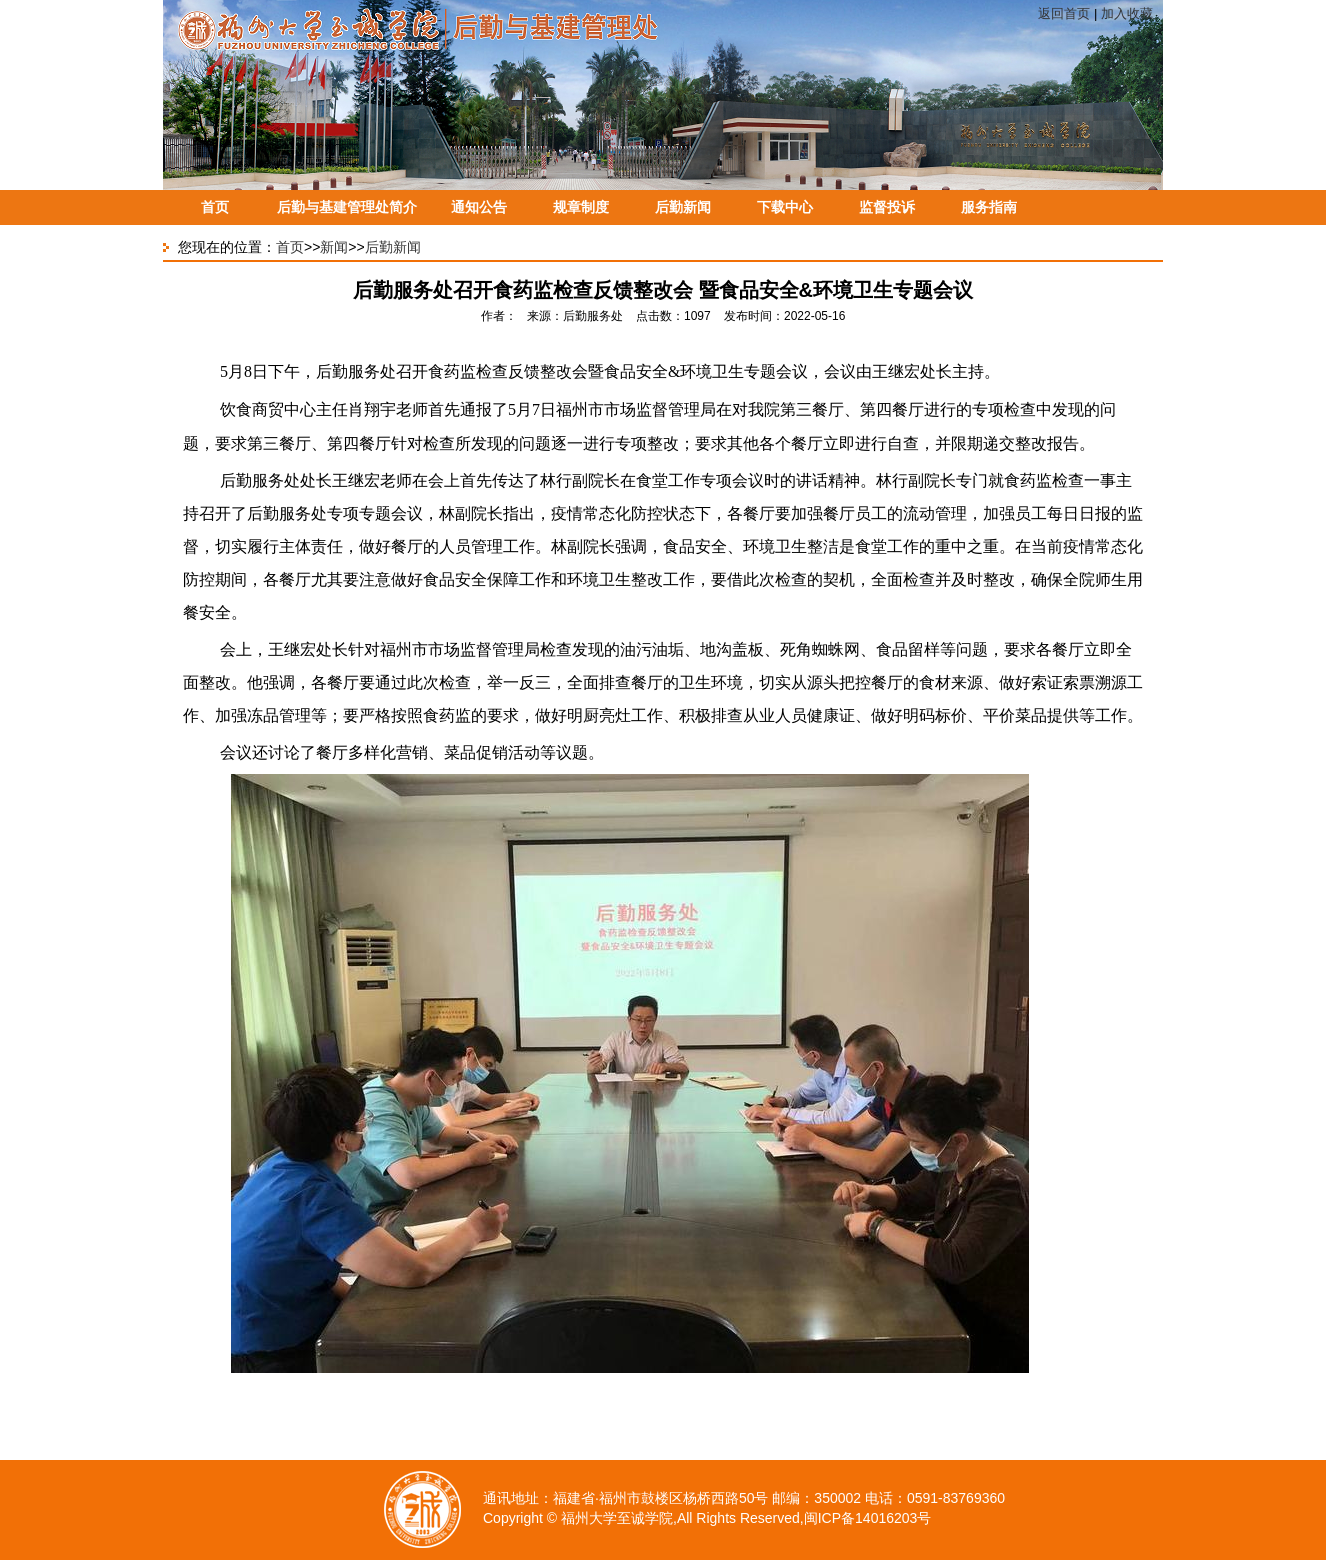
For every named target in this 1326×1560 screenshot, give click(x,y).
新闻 (334, 247)
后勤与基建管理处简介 (347, 207)
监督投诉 (887, 207)
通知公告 (479, 207)
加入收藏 (1127, 13)
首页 (215, 207)
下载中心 (785, 207)
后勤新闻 (683, 207)
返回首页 (1064, 13)
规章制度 (581, 207)
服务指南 (989, 207)
